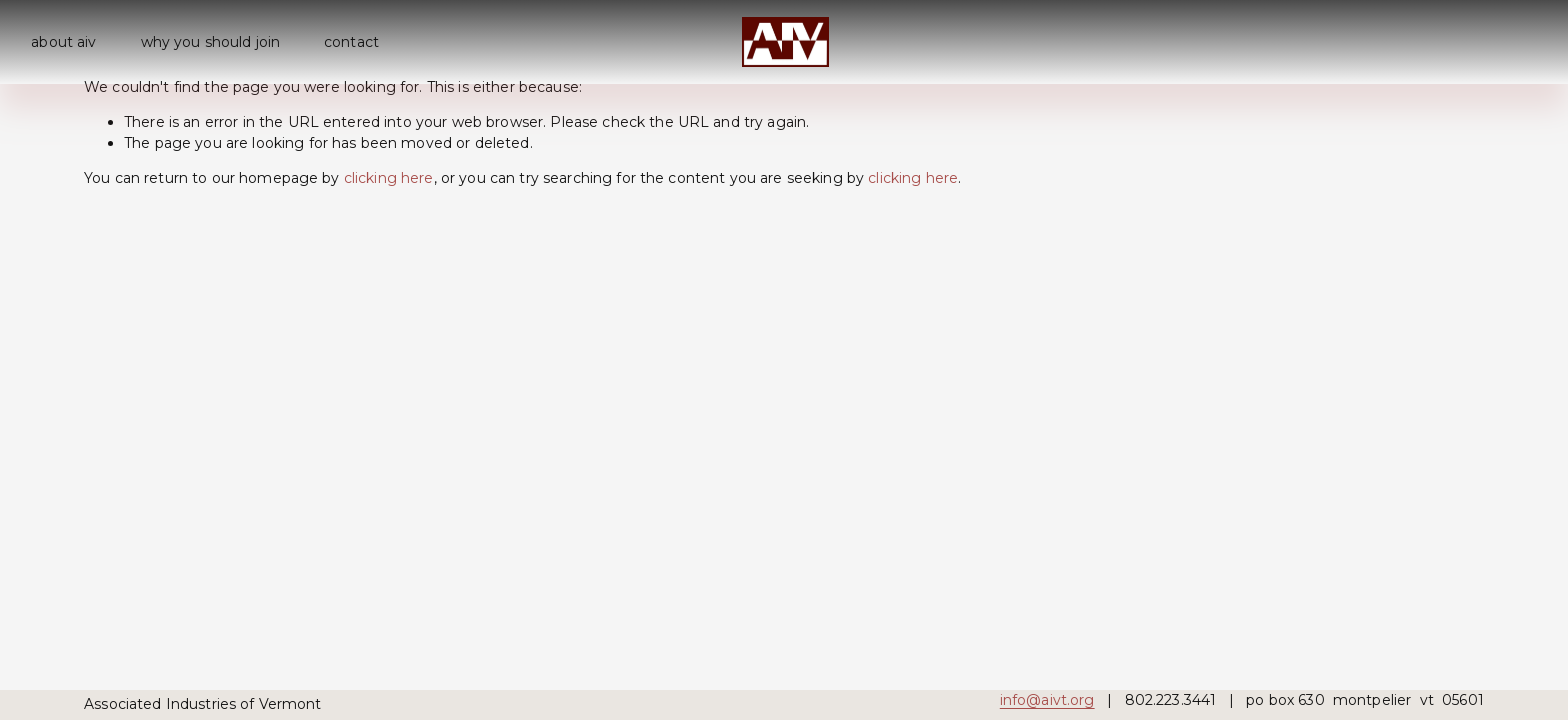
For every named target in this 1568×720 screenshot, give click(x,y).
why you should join (211, 42)
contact (351, 42)
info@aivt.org (1047, 700)
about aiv (63, 42)
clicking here (389, 178)
